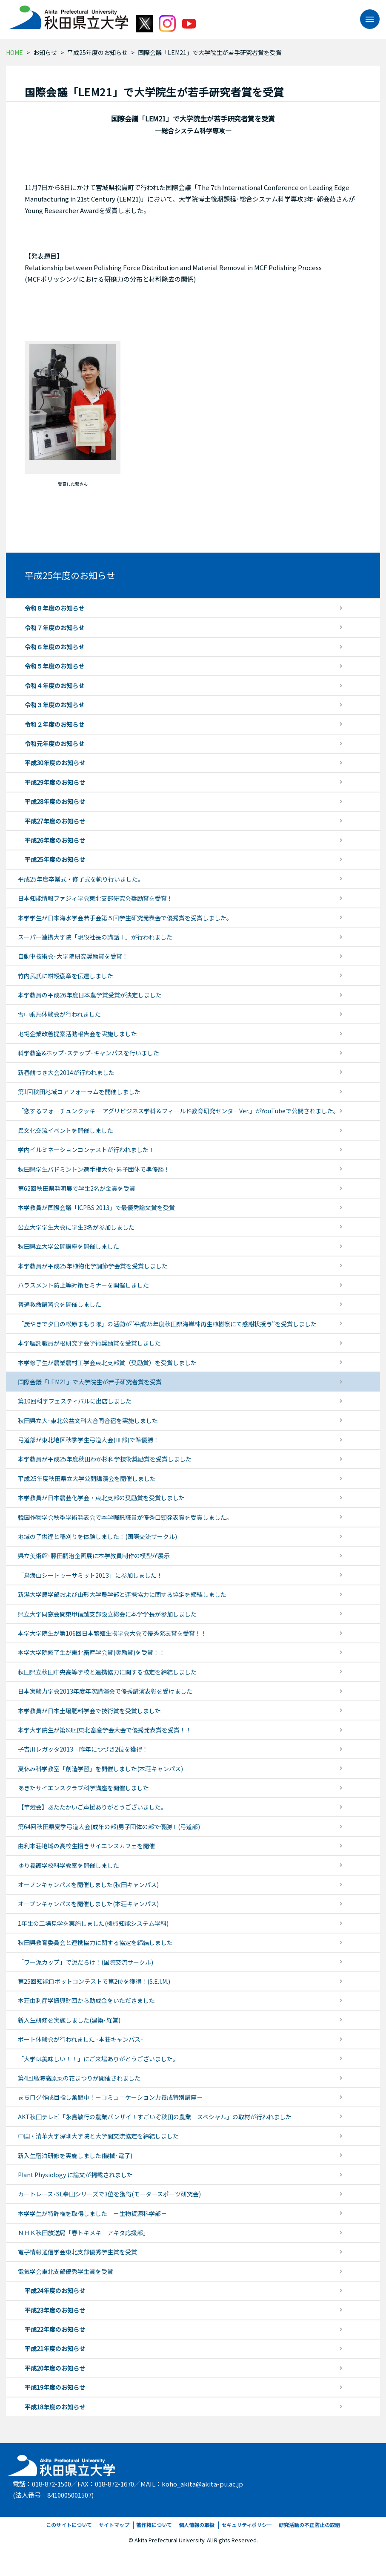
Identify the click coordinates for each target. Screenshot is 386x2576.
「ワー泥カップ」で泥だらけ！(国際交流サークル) (85, 1962)
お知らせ (45, 52)
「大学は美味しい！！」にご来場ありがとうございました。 (98, 2058)
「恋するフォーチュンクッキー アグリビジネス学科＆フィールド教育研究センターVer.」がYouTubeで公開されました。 (178, 1110)
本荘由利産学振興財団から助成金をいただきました (86, 2000)
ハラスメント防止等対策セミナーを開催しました (83, 1285)
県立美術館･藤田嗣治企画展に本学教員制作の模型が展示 (94, 1555)
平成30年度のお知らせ (55, 762)
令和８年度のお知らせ (54, 608)
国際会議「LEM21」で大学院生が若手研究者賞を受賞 (90, 1381)
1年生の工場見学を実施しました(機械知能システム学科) (93, 1923)
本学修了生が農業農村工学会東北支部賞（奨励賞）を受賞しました (107, 1362)
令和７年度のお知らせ (54, 627)
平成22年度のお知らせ (55, 2329)
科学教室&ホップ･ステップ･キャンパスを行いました (88, 1053)
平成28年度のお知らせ (55, 801)
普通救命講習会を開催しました (59, 1304)
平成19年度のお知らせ (55, 2387)
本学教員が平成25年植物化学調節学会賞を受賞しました (93, 1266)
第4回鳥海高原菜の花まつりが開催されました (79, 2078)
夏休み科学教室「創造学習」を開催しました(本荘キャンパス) (100, 1768)
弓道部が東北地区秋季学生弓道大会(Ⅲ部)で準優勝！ (88, 1439)
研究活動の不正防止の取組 (309, 2524)
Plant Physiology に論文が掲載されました (75, 2174)
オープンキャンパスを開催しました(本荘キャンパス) (88, 1903)
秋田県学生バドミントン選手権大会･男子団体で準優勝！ (94, 1169)
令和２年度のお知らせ (54, 724)
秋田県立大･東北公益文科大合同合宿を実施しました (88, 1420)
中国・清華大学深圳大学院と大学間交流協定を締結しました (98, 2136)
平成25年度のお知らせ (97, 52)
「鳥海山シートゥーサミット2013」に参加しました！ (90, 1575)
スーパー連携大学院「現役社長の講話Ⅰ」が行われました (95, 937)
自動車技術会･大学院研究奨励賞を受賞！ (73, 956)
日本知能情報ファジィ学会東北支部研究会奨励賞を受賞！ (95, 898)
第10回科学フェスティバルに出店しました (75, 1401)
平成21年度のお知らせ (55, 2348)
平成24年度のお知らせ (55, 2290)
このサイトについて (69, 2524)
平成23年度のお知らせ (55, 2310)
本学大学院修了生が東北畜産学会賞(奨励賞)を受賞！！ (91, 1652)
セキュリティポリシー (246, 2524)
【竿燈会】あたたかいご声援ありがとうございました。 (92, 1807)
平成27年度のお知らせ (55, 821)
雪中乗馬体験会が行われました (59, 1014)
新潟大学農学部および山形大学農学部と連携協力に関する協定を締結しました (122, 1594)
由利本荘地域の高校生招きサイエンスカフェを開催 (86, 1845)
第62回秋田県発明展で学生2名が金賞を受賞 (76, 1188)
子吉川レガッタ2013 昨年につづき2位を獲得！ (83, 1749)
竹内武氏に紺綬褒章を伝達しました (65, 975)
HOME (14, 52)
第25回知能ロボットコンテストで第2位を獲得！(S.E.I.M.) (94, 1981)
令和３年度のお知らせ (54, 704)
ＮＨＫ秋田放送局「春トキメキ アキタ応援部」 (83, 2232)
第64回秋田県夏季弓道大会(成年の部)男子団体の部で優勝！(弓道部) (109, 1826)
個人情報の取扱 (196, 2524)
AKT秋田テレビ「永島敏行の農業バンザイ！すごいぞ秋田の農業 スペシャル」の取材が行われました (155, 2116)
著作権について (154, 2524)
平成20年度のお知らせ (55, 2368)
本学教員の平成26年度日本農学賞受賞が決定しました (90, 995)
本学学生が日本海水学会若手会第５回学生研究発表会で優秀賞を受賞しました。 (125, 917)
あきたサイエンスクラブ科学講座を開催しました (83, 1788)
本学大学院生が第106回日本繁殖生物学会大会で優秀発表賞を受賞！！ (112, 1633)
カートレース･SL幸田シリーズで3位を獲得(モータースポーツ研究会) (109, 2194)
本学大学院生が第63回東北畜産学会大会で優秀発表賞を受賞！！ (105, 1730)
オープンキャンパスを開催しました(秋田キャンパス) (88, 1884)
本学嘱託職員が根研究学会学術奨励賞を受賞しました (89, 1343)
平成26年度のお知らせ (55, 840)
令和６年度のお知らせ (54, 647)
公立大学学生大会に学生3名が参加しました (76, 1227)
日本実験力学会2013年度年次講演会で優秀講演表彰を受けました (105, 1691)
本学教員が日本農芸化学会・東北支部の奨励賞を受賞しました (101, 1497)
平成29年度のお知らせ (55, 782)
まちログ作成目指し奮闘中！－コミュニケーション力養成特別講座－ (110, 2097)
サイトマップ (114, 2524)
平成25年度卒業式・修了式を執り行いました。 (81, 879)
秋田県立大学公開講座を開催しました (68, 1246)
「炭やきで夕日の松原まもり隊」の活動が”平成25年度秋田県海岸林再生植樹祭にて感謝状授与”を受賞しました (167, 1324)
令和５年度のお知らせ (54, 666)
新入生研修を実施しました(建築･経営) (69, 2020)
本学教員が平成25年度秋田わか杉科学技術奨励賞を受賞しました (105, 1459)
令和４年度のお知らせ (54, 685)
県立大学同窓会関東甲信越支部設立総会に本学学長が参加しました (107, 1614)
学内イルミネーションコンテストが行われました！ (86, 1149)
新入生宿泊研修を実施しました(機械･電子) (75, 2155)
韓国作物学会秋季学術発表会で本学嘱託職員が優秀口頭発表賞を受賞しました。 (125, 1517)
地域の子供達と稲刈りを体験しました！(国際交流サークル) (97, 1536)
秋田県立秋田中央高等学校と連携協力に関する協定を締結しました (107, 1672)
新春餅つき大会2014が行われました (66, 1072)
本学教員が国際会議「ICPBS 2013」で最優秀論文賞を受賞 (96, 1207)
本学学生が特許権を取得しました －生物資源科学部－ (92, 2213)
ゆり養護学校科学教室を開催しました (68, 1865)
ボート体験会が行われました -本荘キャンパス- (80, 2039)
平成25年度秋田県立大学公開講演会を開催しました (87, 1478)
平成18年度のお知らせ (55, 2407)
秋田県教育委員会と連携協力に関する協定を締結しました (95, 1942)
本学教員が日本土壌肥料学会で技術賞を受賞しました (89, 1710)
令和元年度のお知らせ (54, 743)
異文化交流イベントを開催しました (65, 1130)
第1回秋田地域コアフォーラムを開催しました (79, 1091)
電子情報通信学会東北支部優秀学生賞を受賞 (77, 2252)
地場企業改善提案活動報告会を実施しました (77, 1033)
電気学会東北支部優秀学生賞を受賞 (65, 2271)
